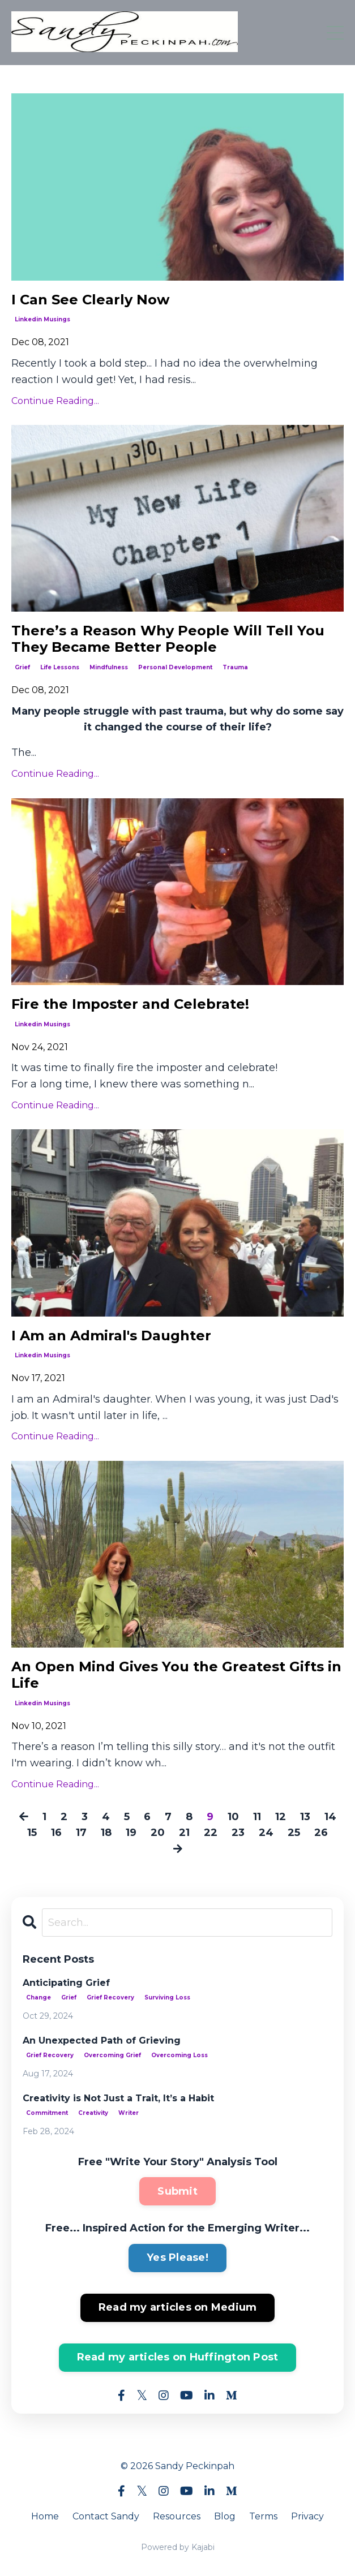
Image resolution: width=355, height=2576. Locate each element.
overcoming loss (179, 2055)
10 (233, 1816)
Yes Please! (177, 2257)
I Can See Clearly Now (90, 300)
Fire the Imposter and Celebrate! (130, 1004)
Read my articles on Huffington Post (178, 2357)
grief (22, 667)
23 (238, 1832)
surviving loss (167, 1997)
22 (210, 1832)
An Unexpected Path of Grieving (102, 2040)
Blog (225, 2516)
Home (45, 2516)
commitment (47, 2113)
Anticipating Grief (66, 1982)
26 (321, 1832)
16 (56, 1832)
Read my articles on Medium (178, 2307)
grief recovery (110, 1997)
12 (280, 1816)
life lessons (59, 667)
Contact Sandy (105, 2516)
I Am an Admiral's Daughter (111, 1336)
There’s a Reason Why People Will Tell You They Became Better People (167, 639)
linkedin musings (42, 319)
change (38, 1997)
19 (131, 1832)
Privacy (307, 2516)
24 (266, 1832)
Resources (176, 2516)
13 (305, 1816)
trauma (235, 667)
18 (106, 1832)
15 (32, 1832)
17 (81, 1832)
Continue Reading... (55, 400)
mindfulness (108, 667)
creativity (93, 2113)
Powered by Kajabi (178, 2547)
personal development (175, 667)
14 (330, 1816)
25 (294, 1832)
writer (128, 2113)
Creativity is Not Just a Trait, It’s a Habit (118, 2098)
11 (257, 1816)
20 (158, 1832)
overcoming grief (112, 2055)
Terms (263, 2516)
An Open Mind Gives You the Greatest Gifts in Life (176, 1675)
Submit (177, 2191)
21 (184, 1832)
